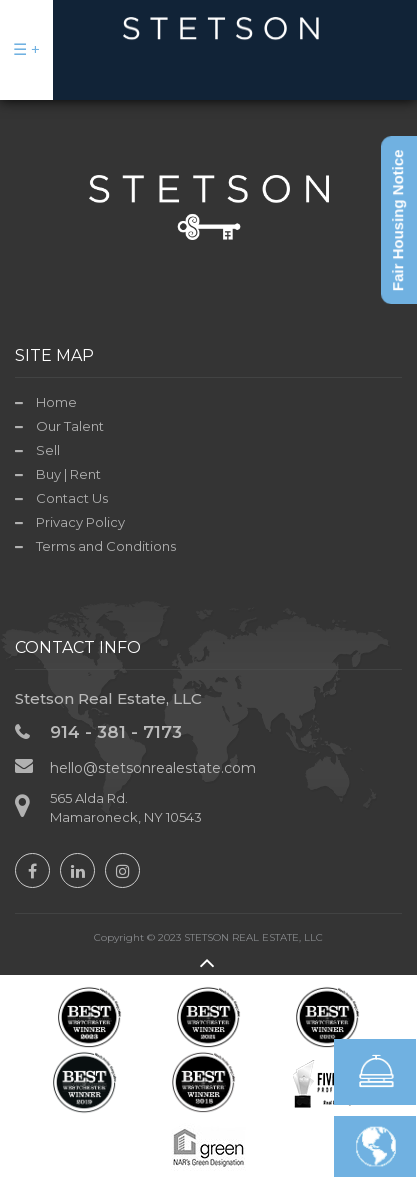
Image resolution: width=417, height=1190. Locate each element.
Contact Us (72, 498)
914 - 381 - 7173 (116, 732)
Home (56, 402)
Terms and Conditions (106, 546)
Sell (48, 450)
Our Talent (70, 426)
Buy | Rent (68, 474)
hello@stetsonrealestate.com (153, 768)
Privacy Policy (80, 522)
